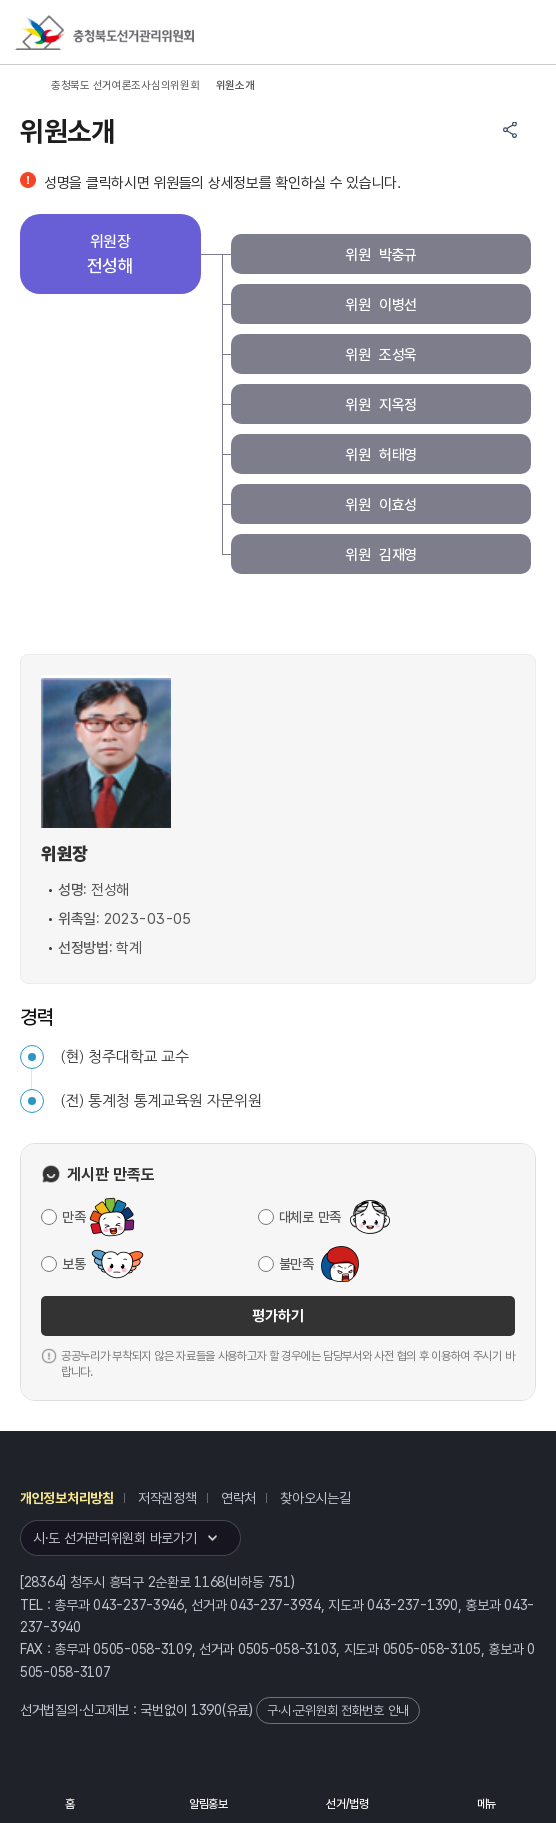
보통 (73, 1264)
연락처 (238, 1498)
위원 (381, 255)
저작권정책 (167, 1498)
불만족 (296, 1264)
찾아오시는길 (315, 1498)
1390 (206, 1710)
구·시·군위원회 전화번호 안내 (338, 1710)
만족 (73, 1217)
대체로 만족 (310, 1217)
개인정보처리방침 (67, 1498)
